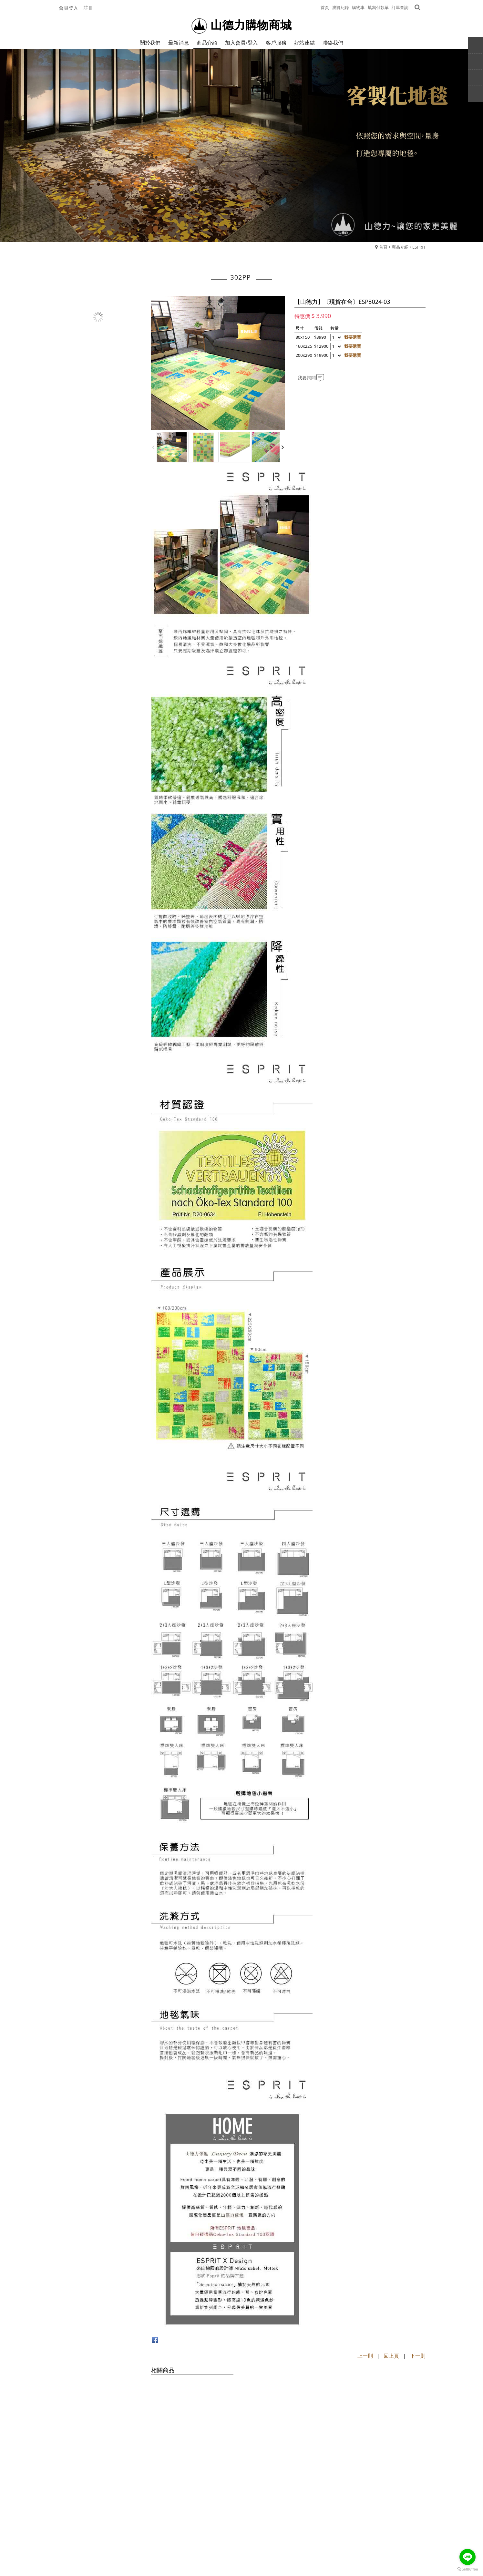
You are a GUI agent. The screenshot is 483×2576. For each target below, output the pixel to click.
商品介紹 (400, 247)
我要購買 (352, 337)
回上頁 (391, 2355)
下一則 (418, 2355)
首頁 (383, 247)
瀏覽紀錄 (340, 7)
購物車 (358, 7)
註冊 (88, 8)
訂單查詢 (400, 7)
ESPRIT (419, 247)
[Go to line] (467, 2557)
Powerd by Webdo (241, 2555)
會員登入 (68, 8)
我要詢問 (307, 378)
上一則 (365, 2355)
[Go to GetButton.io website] (467, 2569)
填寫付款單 (378, 7)
